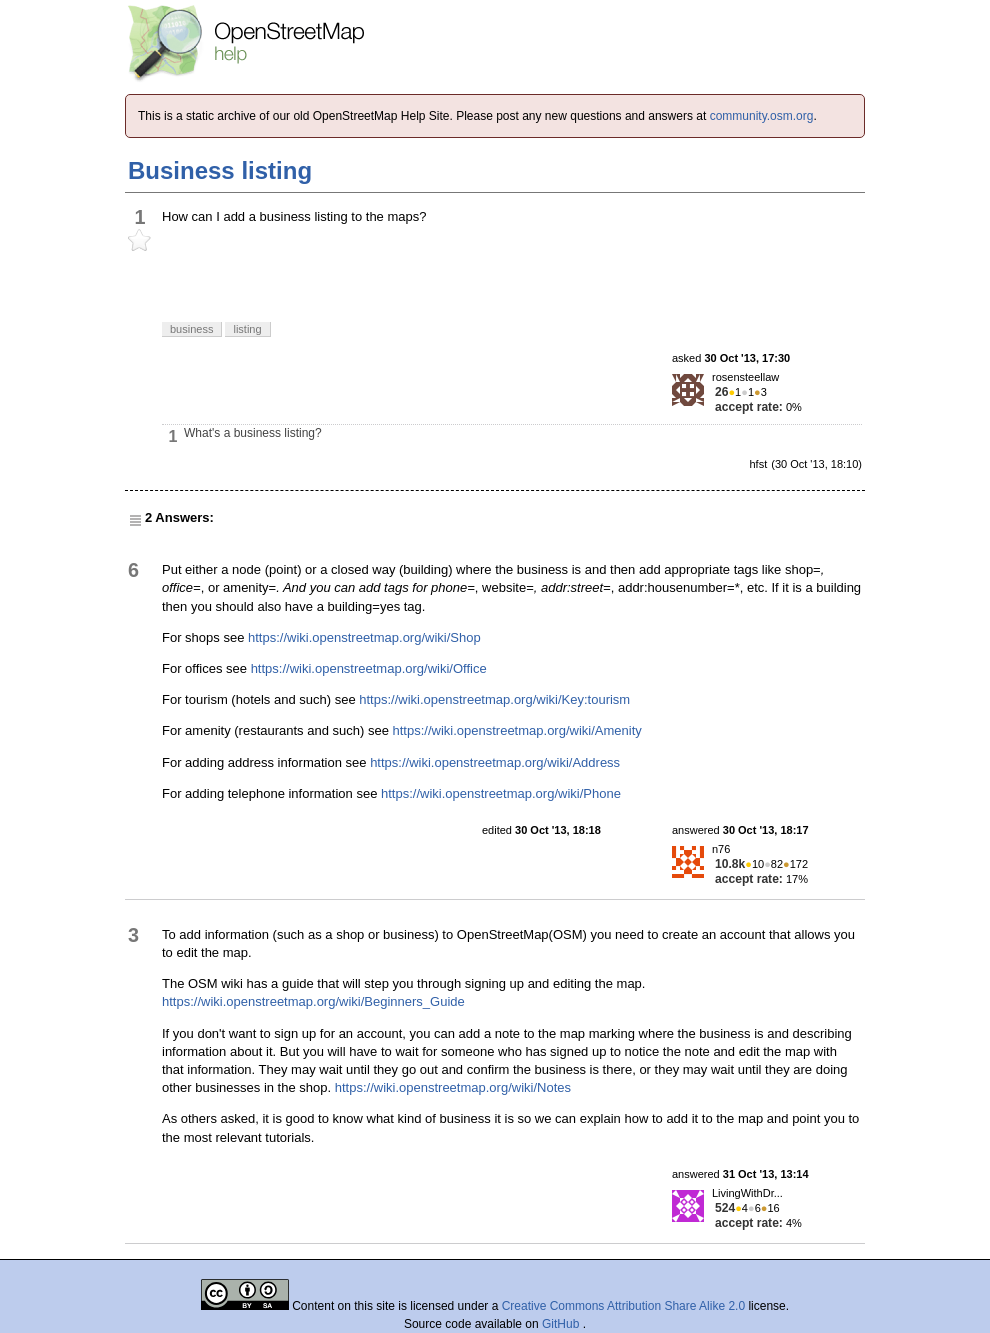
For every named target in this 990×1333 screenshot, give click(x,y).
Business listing (220, 170)
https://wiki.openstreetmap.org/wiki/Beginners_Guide (313, 1001)
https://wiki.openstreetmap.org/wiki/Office (369, 668)
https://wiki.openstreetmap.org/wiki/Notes (453, 1087)
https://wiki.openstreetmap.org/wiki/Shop (364, 637)
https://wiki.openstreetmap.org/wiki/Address (495, 762)
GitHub (562, 1324)
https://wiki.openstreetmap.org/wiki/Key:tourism (494, 699)
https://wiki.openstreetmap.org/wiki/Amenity (517, 730)
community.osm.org (762, 116)
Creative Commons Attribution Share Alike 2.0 (623, 1306)
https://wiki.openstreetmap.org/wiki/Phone (501, 793)
